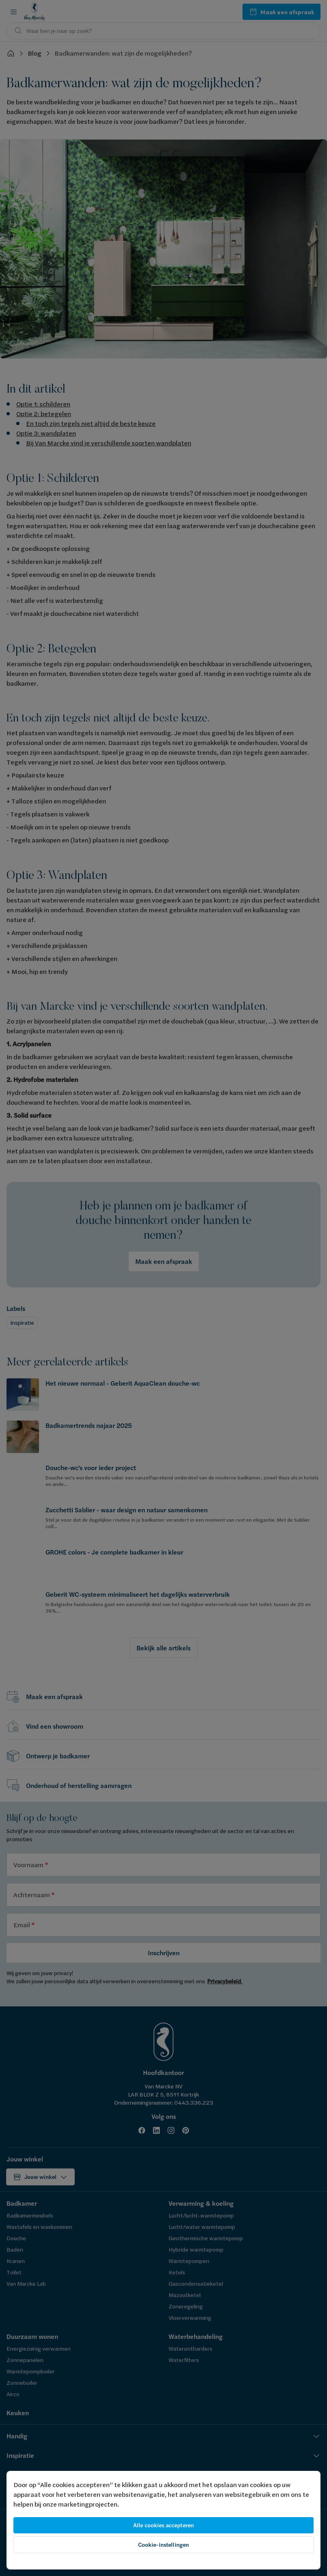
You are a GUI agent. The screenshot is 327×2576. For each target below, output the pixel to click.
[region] (163, 2520)
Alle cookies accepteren (163, 2525)
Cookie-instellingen (163, 2545)
